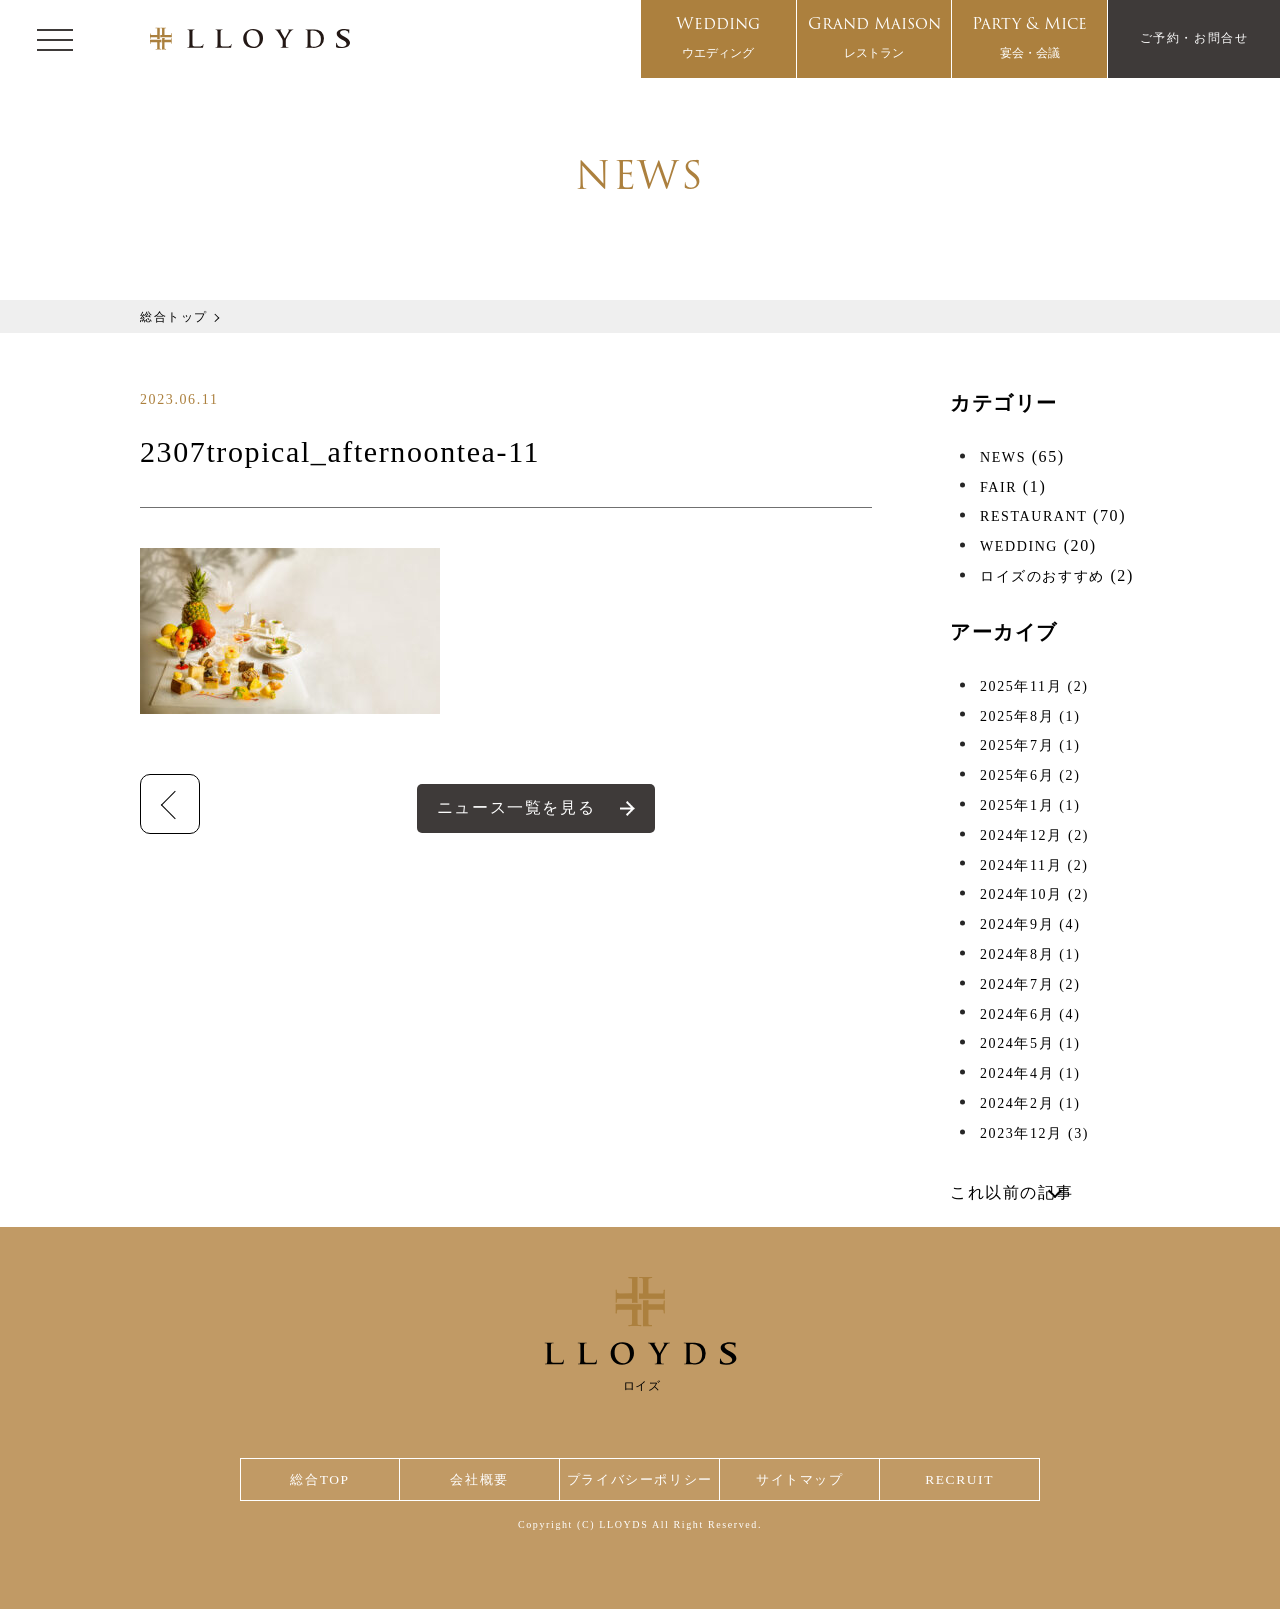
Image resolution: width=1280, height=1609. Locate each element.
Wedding (718, 39)
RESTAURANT (1033, 516)
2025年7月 (1030, 745)
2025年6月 (1030, 775)
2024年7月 (1030, 984)
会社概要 (476, 1479)
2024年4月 (1030, 1073)
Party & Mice (1029, 39)
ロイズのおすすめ (1042, 576)
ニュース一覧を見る (516, 807)
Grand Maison (874, 39)
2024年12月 (1034, 835)
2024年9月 (1030, 924)
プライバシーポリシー (640, 1479)
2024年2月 (1030, 1103)
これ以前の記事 (1011, 1192)
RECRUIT (960, 1479)
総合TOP (318, 1479)
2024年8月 (1030, 954)
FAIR (998, 487)
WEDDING (1019, 546)
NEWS (1003, 457)
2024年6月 (1030, 1014)
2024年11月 (1034, 865)
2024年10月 (1034, 894)
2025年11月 (1034, 686)
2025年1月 (1030, 805)
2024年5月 (1030, 1043)
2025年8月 (1030, 716)
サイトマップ (804, 1479)
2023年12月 (1034, 1133)
